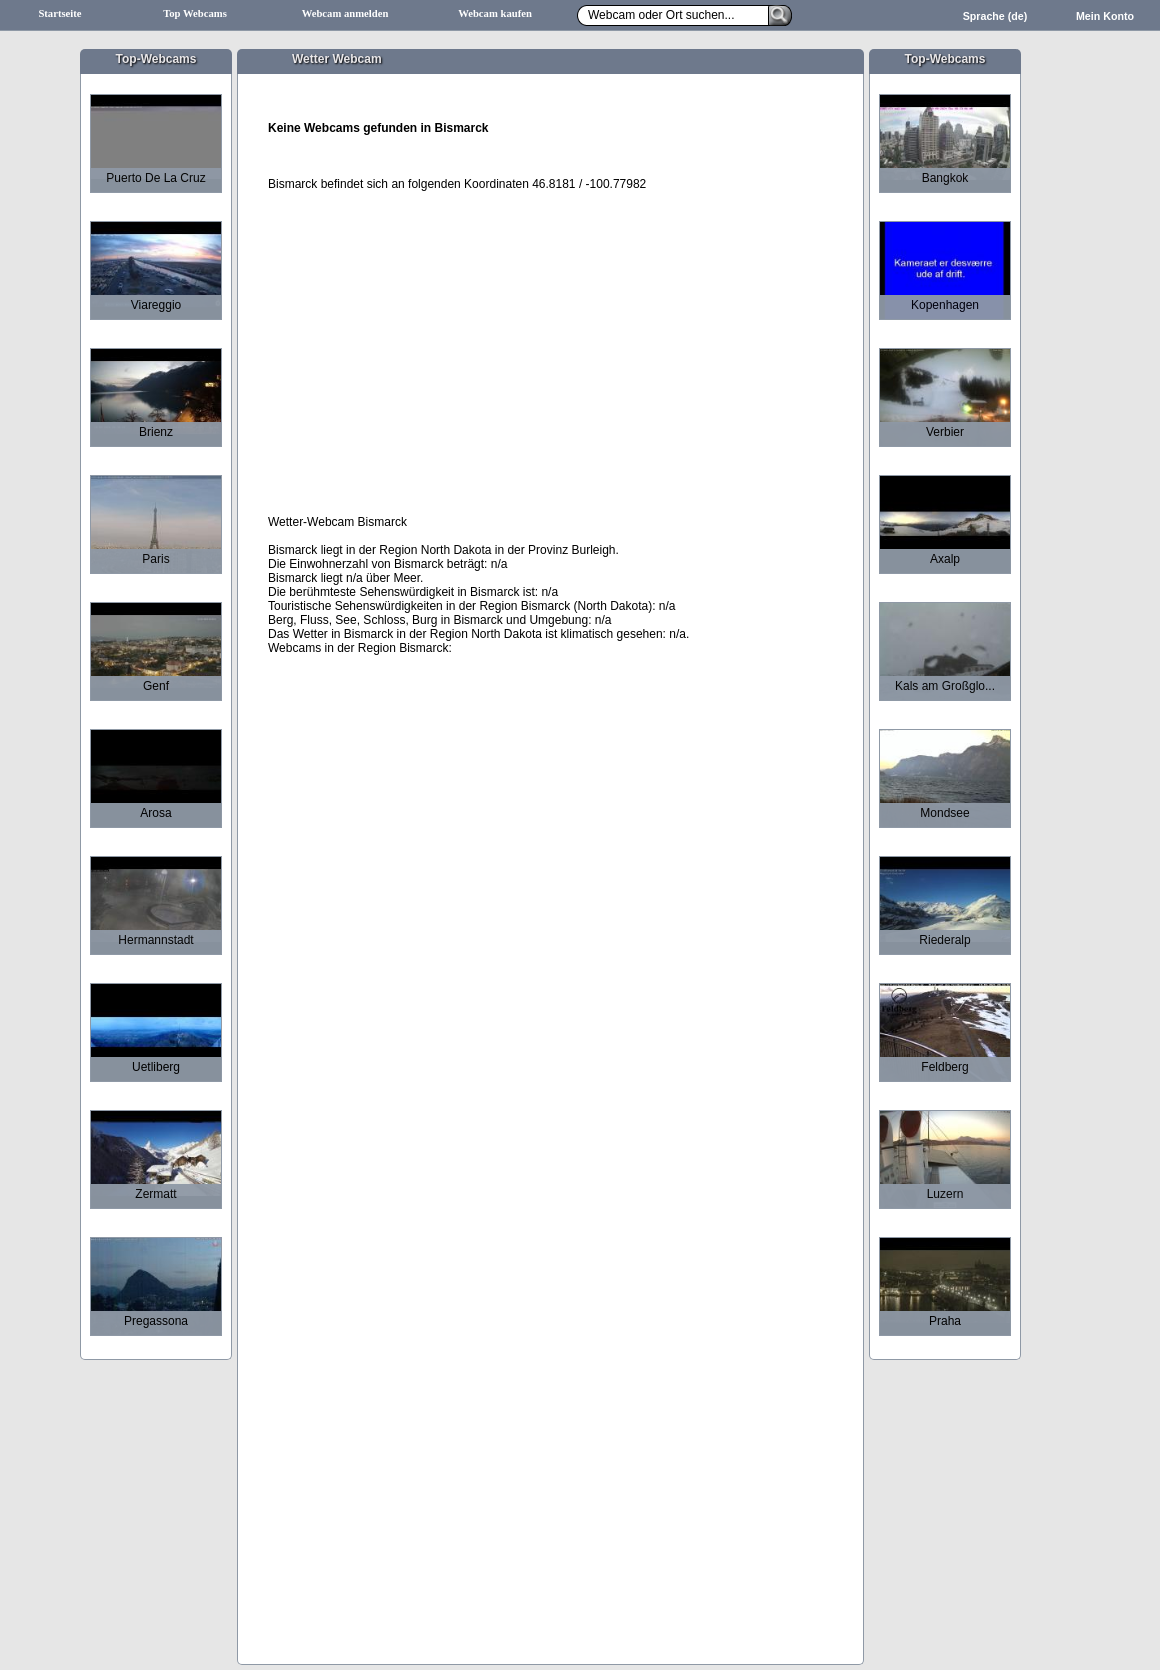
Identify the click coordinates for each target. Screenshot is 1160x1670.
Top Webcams (195, 13)
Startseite (59, 13)
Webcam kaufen (495, 13)
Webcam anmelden (345, 13)
